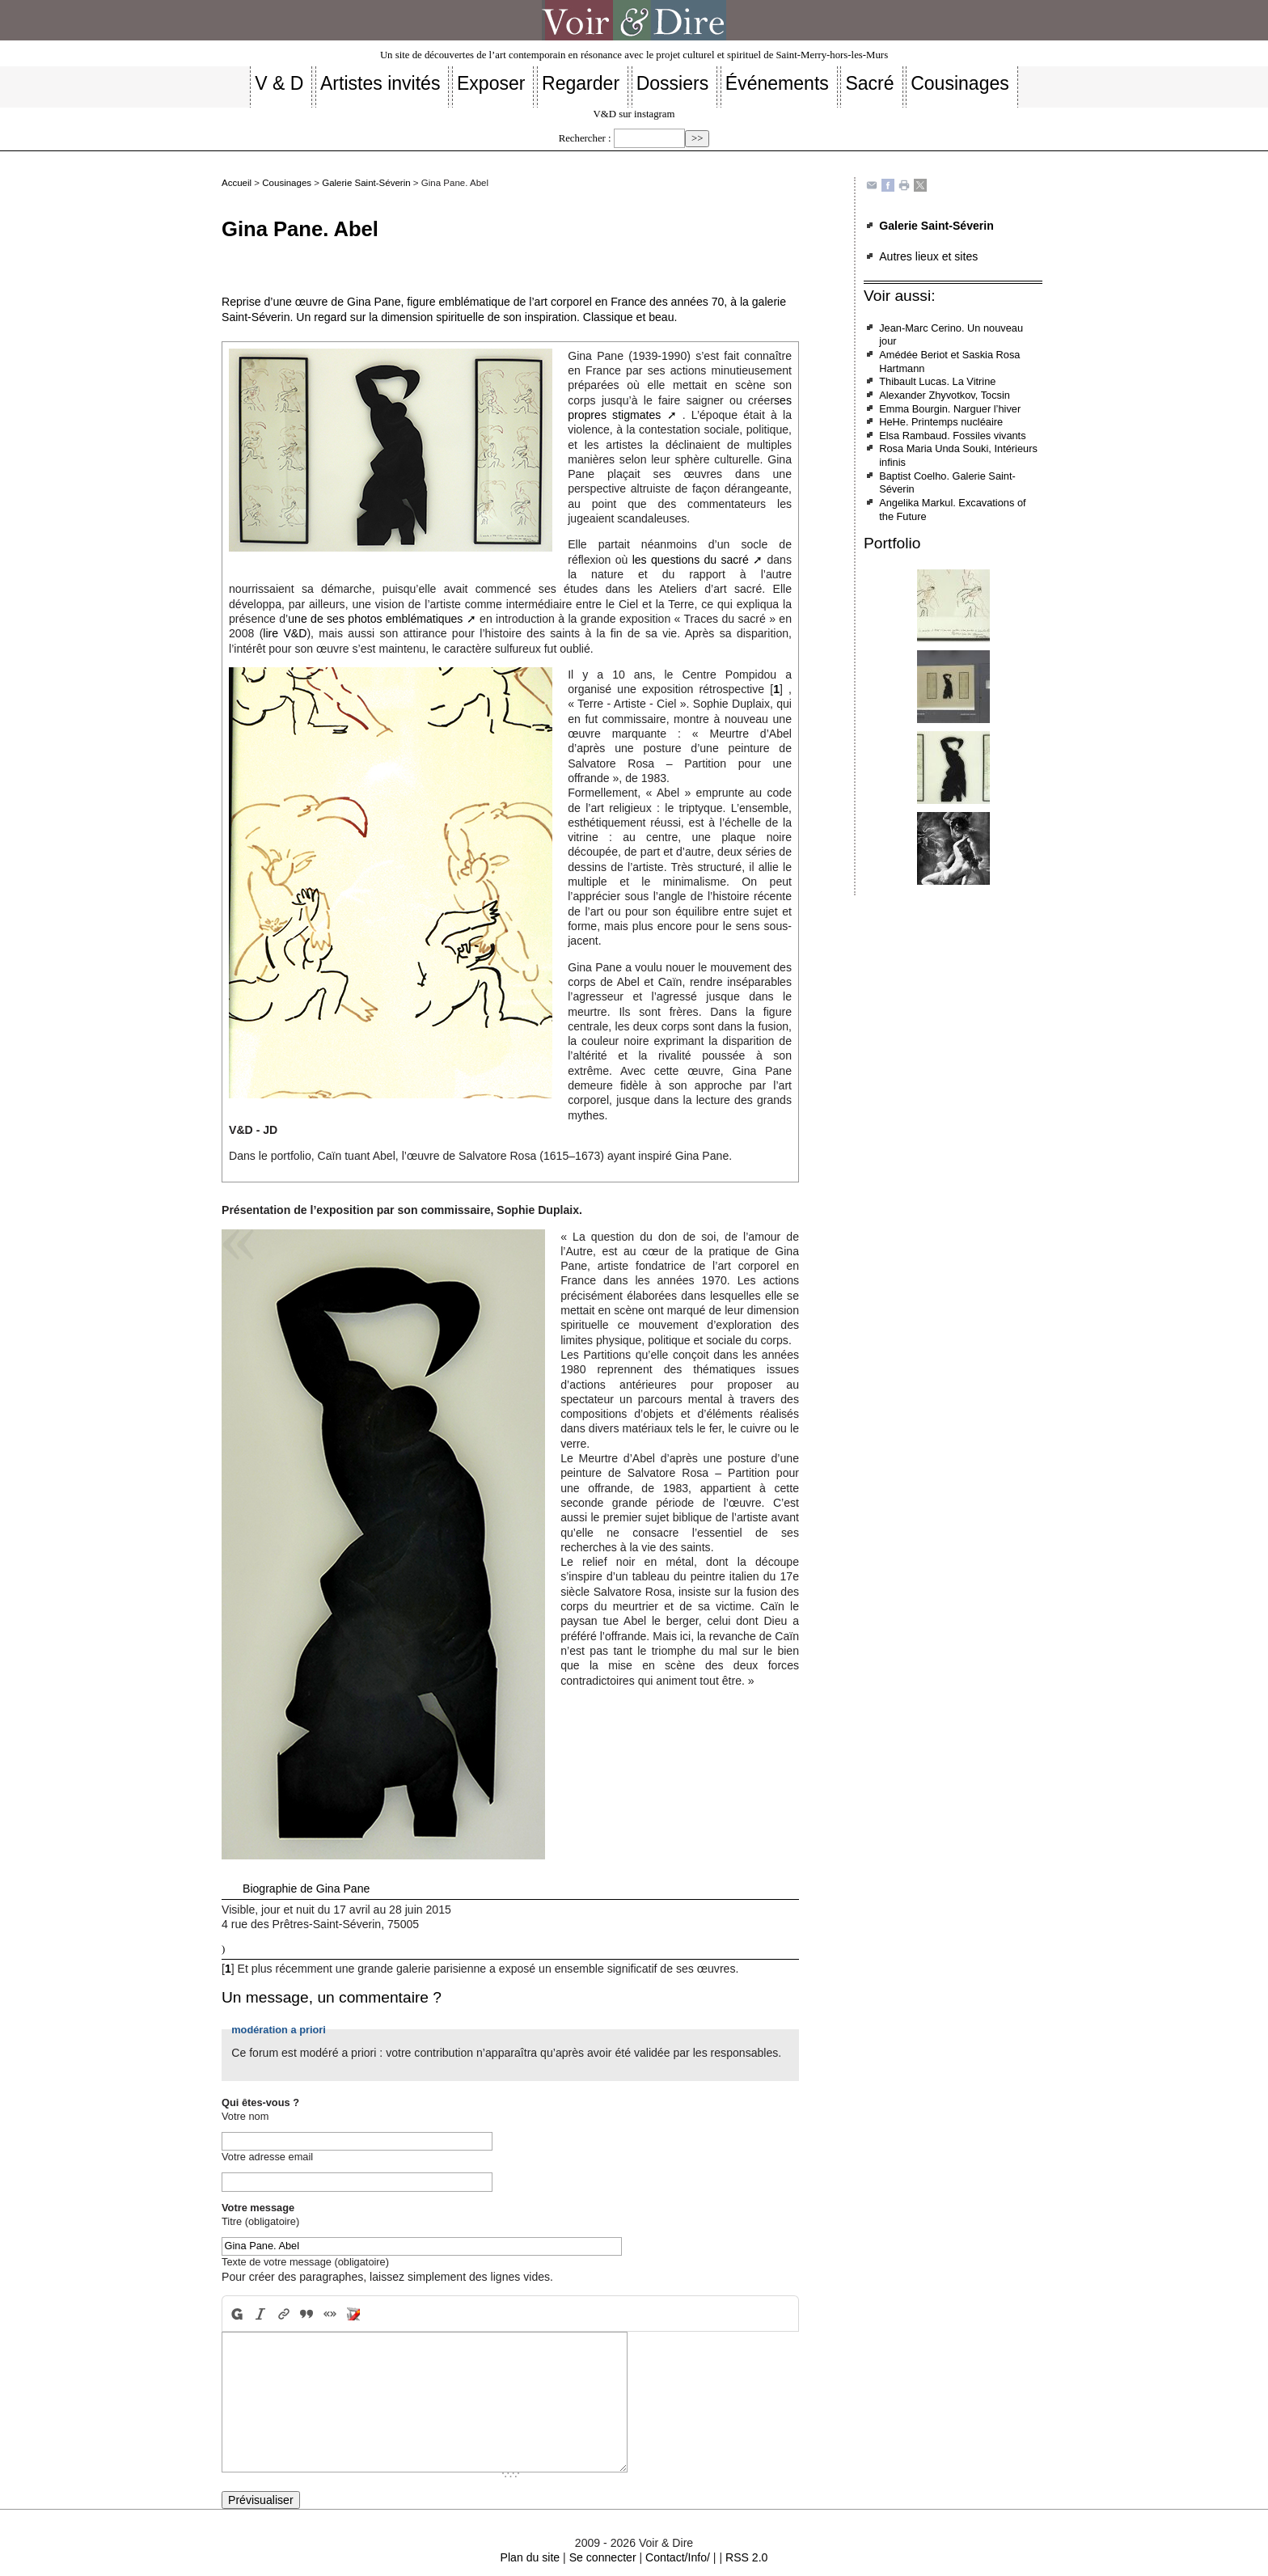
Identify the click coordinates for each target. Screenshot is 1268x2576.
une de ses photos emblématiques (375, 618)
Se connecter (602, 2557)
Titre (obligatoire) (260, 2221)
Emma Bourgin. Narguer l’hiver (950, 409)
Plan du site (530, 2557)
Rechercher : (585, 138)
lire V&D (284, 633)
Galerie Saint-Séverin (366, 183)
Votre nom (245, 2116)
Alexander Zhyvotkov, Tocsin (944, 395)
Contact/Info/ (677, 2557)
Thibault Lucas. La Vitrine (937, 381)
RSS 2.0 (746, 2557)
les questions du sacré (690, 559)
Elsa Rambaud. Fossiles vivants (952, 435)
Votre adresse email (267, 2157)
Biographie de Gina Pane (306, 1888)
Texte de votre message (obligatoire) (305, 2262)
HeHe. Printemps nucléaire (941, 422)
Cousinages (286, 183)
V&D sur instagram (634, 114)
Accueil (236, 183)
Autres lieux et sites (928, 256)
